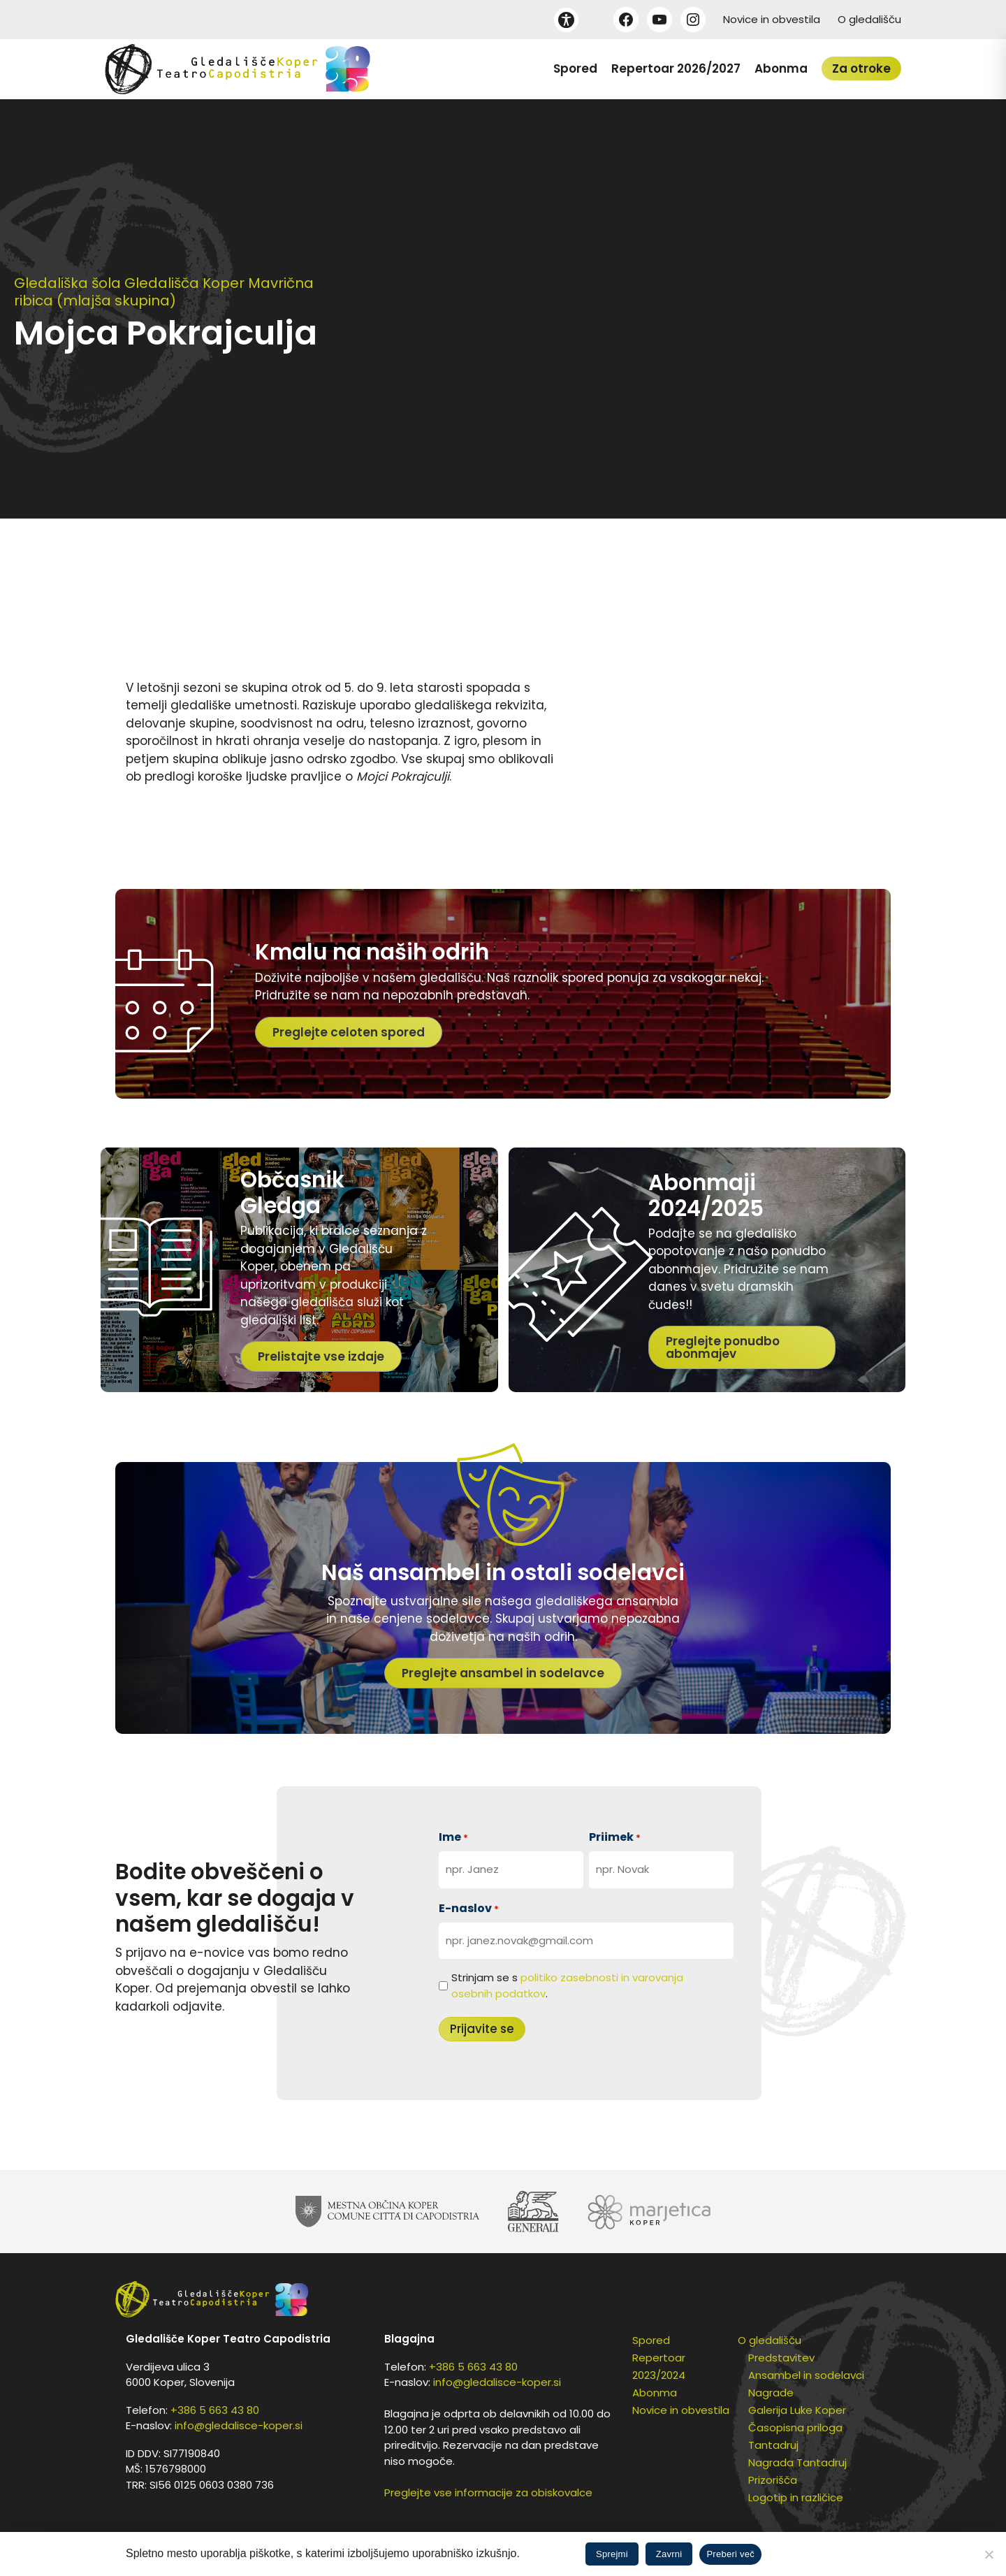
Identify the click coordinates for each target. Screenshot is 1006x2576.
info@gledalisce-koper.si (238, 2425)
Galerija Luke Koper (797, 2410)
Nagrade (771, 2392)
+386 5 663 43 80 (214, 2410)
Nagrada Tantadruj (797, 2462)
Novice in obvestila (771, 19)
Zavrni (669, 2554)
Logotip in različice (795, 2497)
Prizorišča (772, 2480)
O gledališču (869, 19)
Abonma (781, 68)
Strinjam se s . (567, 1985)
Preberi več (730, 2554)
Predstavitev (781, 2357)
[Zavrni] (989, 2554)
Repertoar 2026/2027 (676, 68)
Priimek (615, 1837)
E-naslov (469, 1908)
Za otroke (861, 68)
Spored (575, 68)
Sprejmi (612, 2554)
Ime (453, 1837)
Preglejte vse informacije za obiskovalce (488, 2492)
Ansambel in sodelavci (806, 2375)
